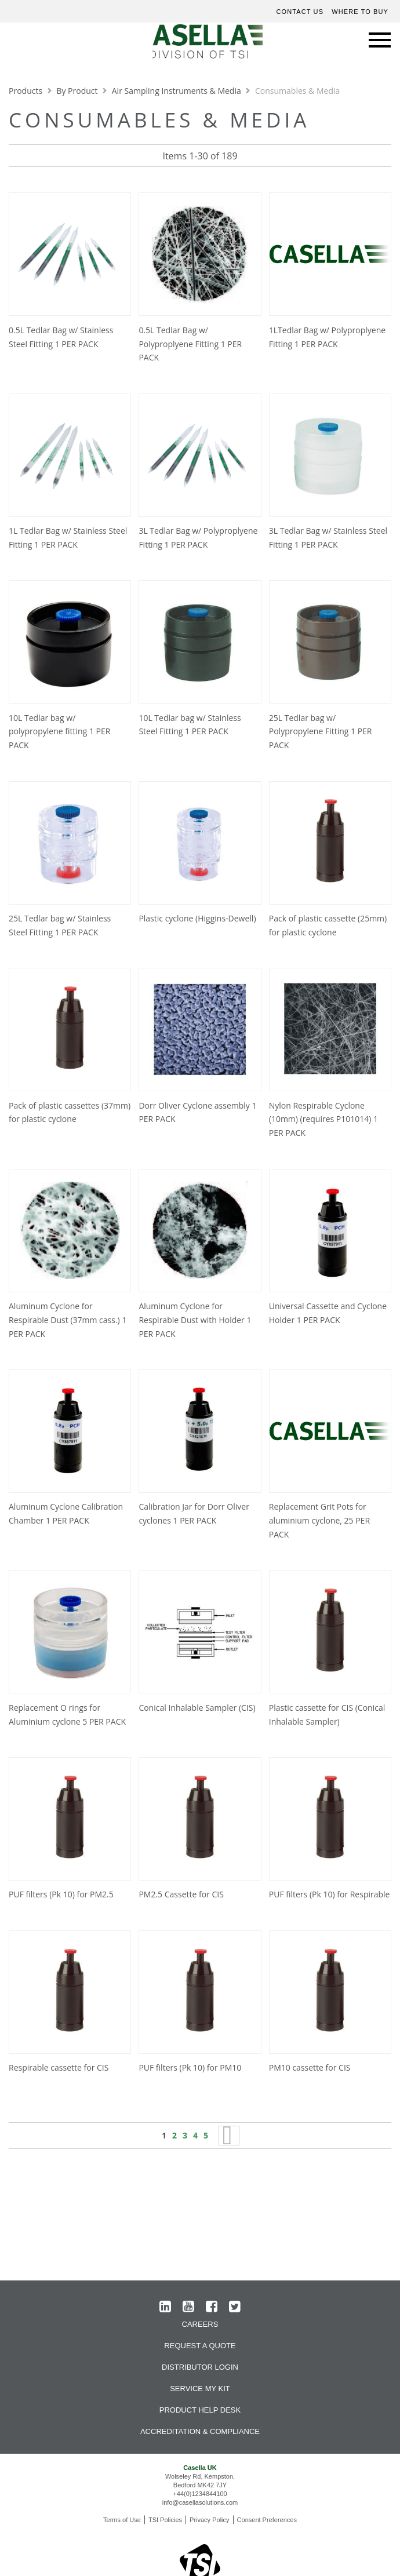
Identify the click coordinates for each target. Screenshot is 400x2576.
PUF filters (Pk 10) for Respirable (329, 1894)
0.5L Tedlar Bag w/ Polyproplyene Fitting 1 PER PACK (190, 344)
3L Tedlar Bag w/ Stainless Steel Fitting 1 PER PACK (328, 537)
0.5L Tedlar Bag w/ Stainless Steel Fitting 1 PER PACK (61, 337)
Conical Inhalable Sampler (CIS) (197, 1707)
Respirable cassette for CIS (58, 2067)
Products (27, 90)
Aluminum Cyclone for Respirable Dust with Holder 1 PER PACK (195, 1319)
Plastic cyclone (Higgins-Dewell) (197, 918)
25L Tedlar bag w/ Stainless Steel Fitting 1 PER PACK (60, 925)
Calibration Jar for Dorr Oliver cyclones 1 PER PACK (194, 1513)
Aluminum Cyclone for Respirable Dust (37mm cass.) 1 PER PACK (67, 1319)
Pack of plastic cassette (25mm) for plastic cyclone (328, 925)
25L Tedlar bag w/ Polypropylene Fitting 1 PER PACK (320, 731)
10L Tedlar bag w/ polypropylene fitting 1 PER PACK (59, 731)
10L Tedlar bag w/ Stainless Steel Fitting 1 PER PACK (190, 724)
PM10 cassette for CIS (310, 2067)
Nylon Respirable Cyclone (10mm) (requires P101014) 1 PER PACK (323, 1119)
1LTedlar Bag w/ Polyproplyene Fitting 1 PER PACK (327, 337)
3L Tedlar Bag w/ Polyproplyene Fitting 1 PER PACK (198, 537)
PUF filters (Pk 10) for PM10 (190, 2067)
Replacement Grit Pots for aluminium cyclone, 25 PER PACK (319, 1520)
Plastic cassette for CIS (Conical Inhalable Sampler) (327, 1714)
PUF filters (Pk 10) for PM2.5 (61, 1894)
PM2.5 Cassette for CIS (181, 1894)
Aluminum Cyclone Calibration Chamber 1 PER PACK (66, 1513)
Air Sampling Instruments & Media (177, 90)
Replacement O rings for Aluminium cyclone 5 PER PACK (67, 1714)
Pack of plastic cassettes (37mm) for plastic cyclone (69, 1112)
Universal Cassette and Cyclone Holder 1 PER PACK (328, 1312)
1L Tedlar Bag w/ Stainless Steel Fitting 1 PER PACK (68, 537)
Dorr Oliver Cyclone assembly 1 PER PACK (197, 1112)
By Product (78, 90)
